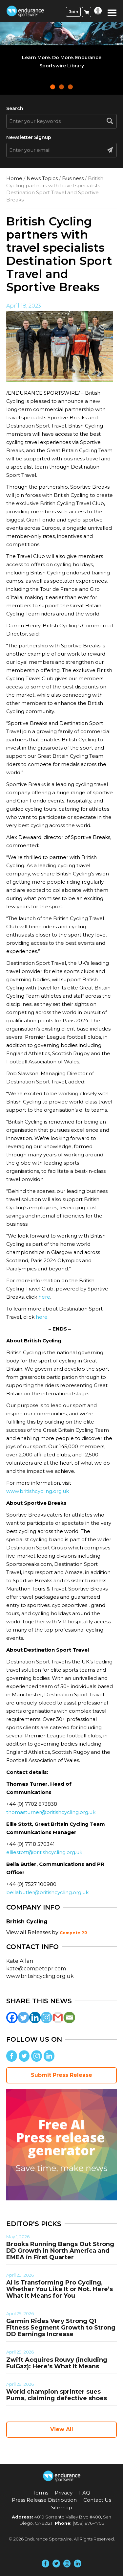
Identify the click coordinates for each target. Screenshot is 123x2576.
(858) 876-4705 (88, 2523)
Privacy (63, 2493)
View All (61, 2429)
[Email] (69, 2017)
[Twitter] (23, 2017)
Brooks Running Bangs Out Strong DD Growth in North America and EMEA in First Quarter (60, 2250)
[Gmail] (58, 2017)
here (44, 1297)
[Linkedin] (35, 2017)
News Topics (42, 178)
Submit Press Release (61, 2075)
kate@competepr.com (36, 1968)
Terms (40, 2493)
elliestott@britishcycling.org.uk (44, 1852)
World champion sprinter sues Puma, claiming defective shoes (56, 2395)
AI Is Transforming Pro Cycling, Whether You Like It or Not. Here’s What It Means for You (59, 2289)
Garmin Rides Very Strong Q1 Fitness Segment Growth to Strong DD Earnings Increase (60, 2327)
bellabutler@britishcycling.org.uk (47, 1892)
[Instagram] (46, 2017)
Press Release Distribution (44, 2500)
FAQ (84, 2493)
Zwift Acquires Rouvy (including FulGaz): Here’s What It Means (56, 2363)
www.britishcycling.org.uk (37, 1491)
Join (73, 11)
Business (73, 178)
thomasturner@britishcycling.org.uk (50, 1812)
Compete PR (73, 1932)
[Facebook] (12, 2017)
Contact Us (97, 2500)
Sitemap (61, 2507)
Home (14, 178)
